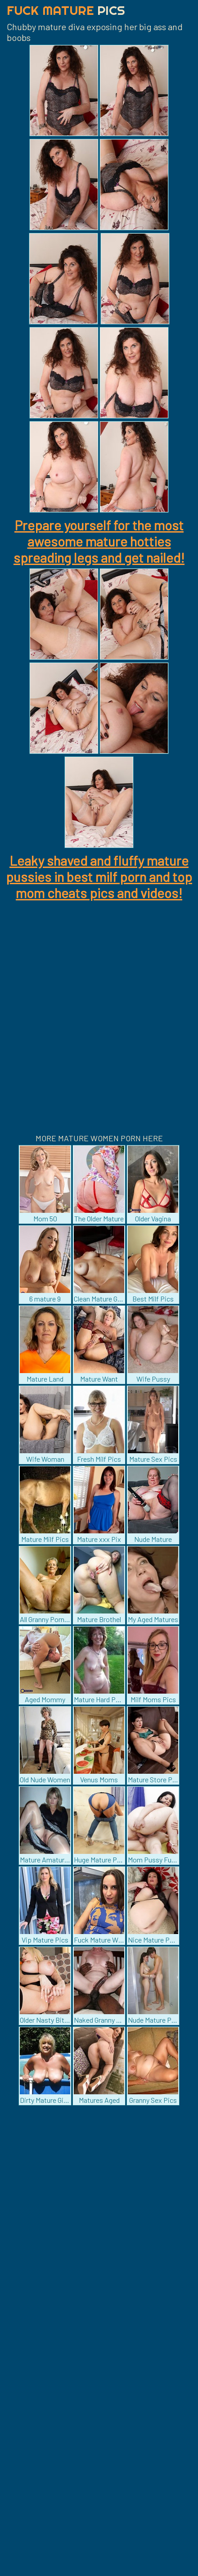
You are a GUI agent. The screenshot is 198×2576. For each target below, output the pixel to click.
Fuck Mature (66, 10)
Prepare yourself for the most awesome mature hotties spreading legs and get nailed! (99, 541)
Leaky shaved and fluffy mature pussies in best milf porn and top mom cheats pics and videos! (99, 876)
